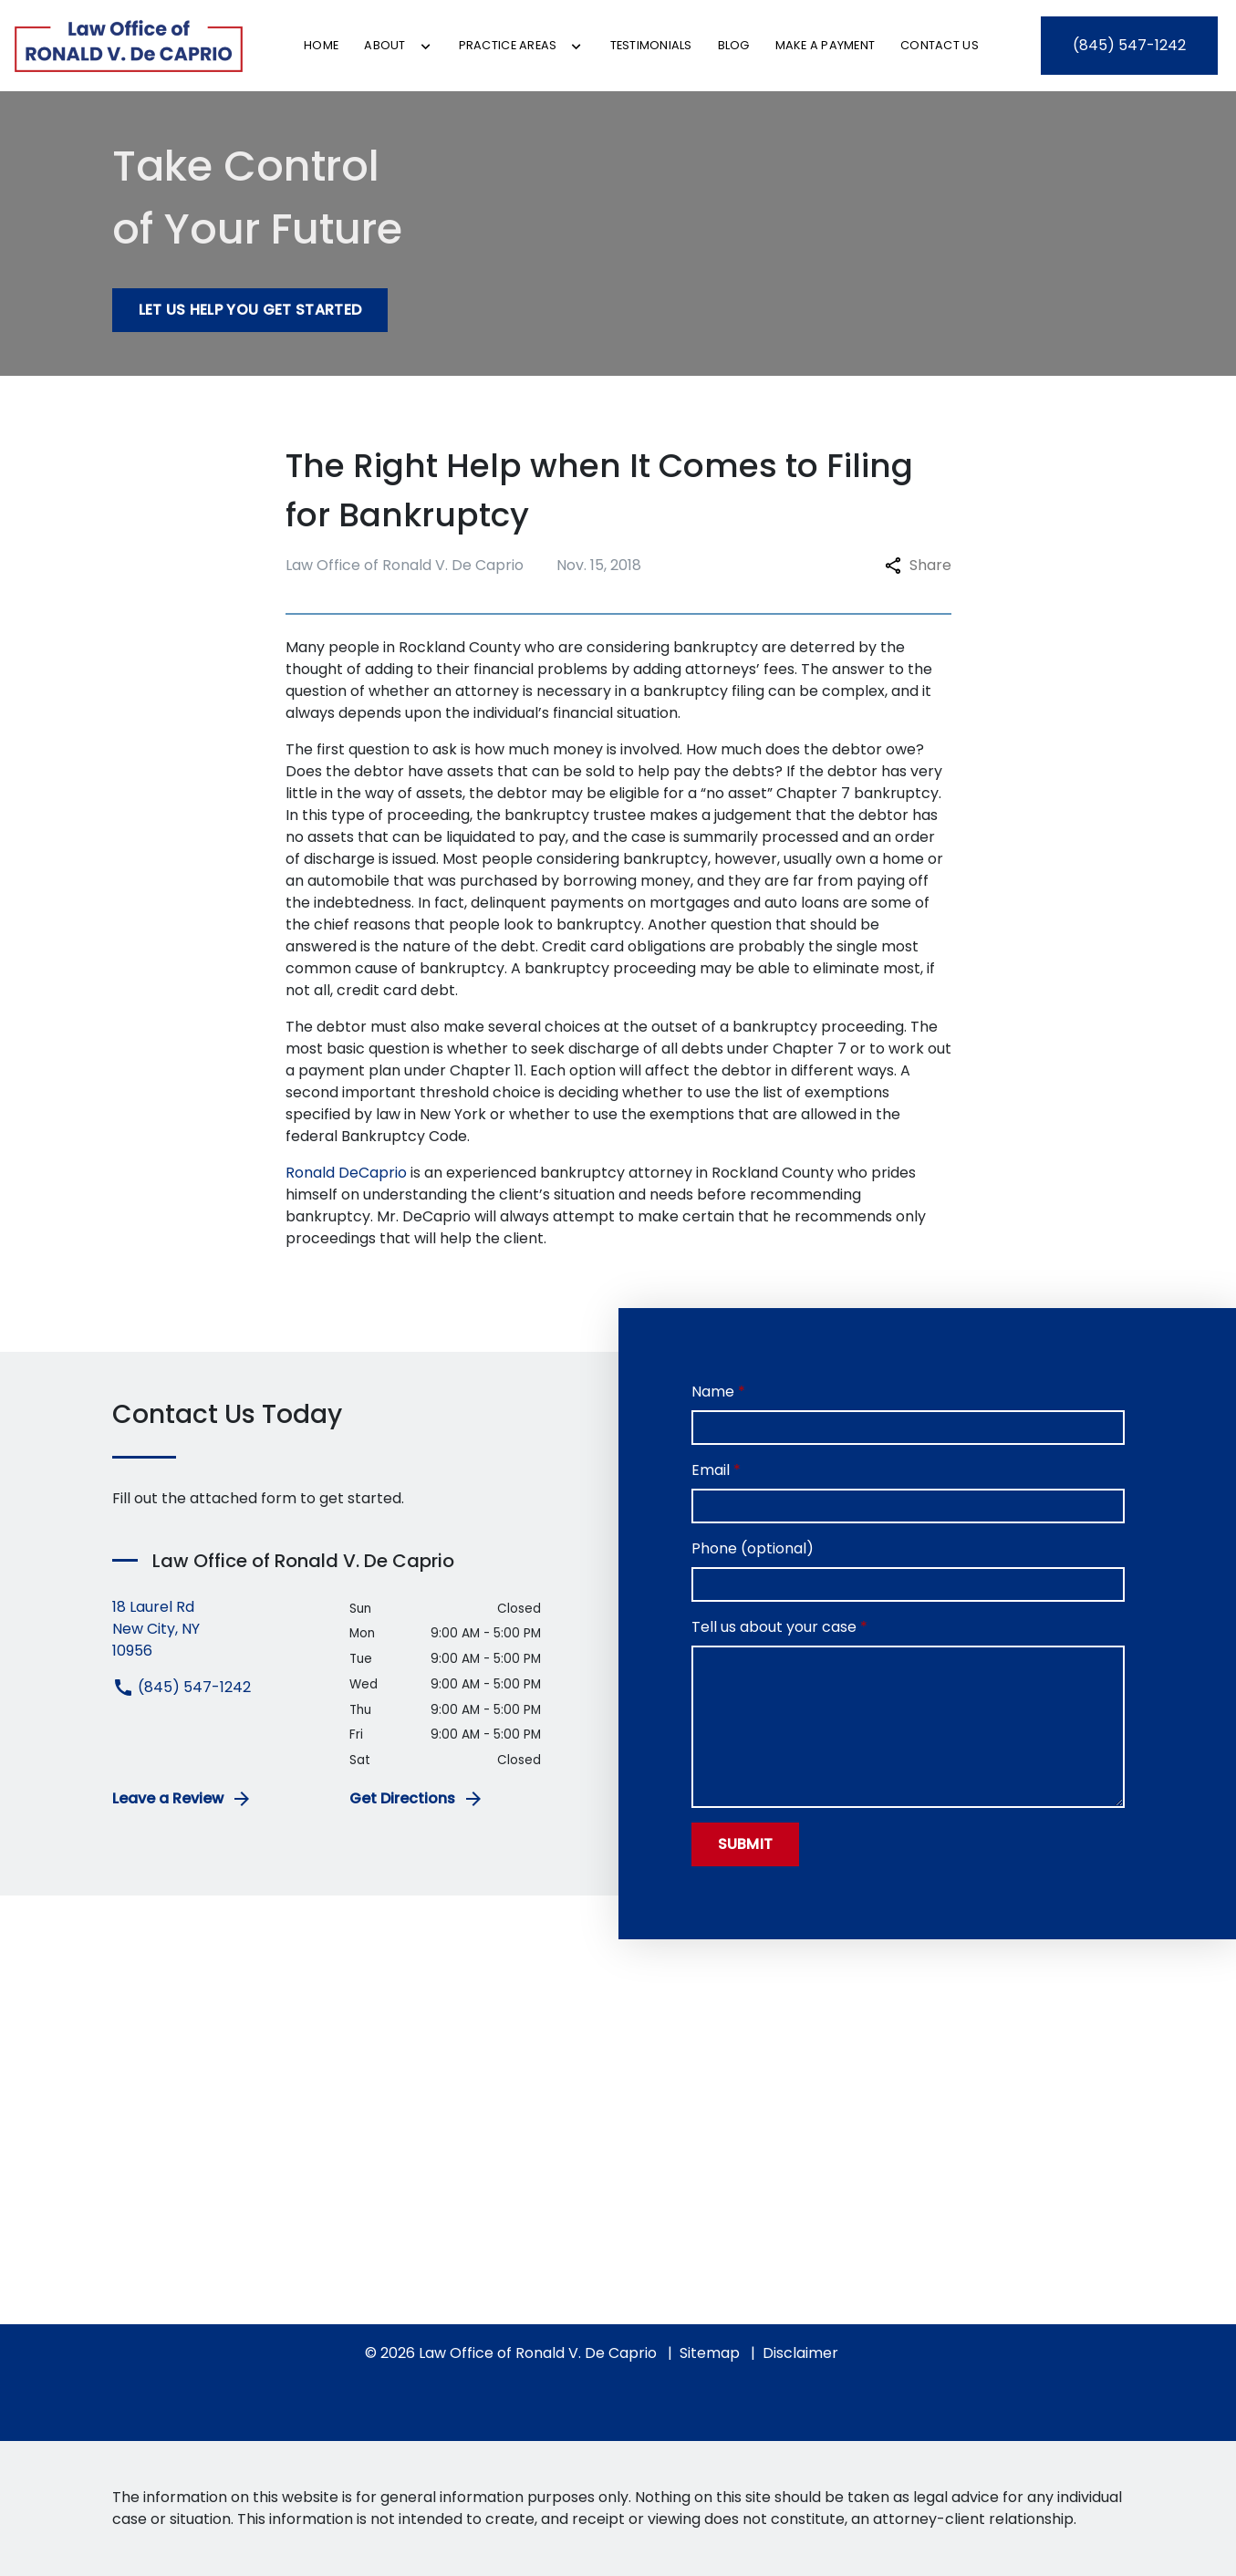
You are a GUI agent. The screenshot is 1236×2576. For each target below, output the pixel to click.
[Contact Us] (939, 45)
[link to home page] (129, 45)
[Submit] (745, 1844)
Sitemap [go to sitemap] (710, 2352)
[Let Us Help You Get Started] (250, 310)
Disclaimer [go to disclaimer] (800, 2352)
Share (918, 565)
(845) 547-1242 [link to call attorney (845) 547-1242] (181, 1687)
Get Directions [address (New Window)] (416, 1799)
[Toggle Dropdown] (425, 46)
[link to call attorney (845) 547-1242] (1129, 45)
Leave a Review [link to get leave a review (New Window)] (182, 1799)
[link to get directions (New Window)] (217, 1629)
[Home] (321, 45)
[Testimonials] (651, 45)
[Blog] (734, 45)
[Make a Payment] (825, 45)
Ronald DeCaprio (346, 1172)
